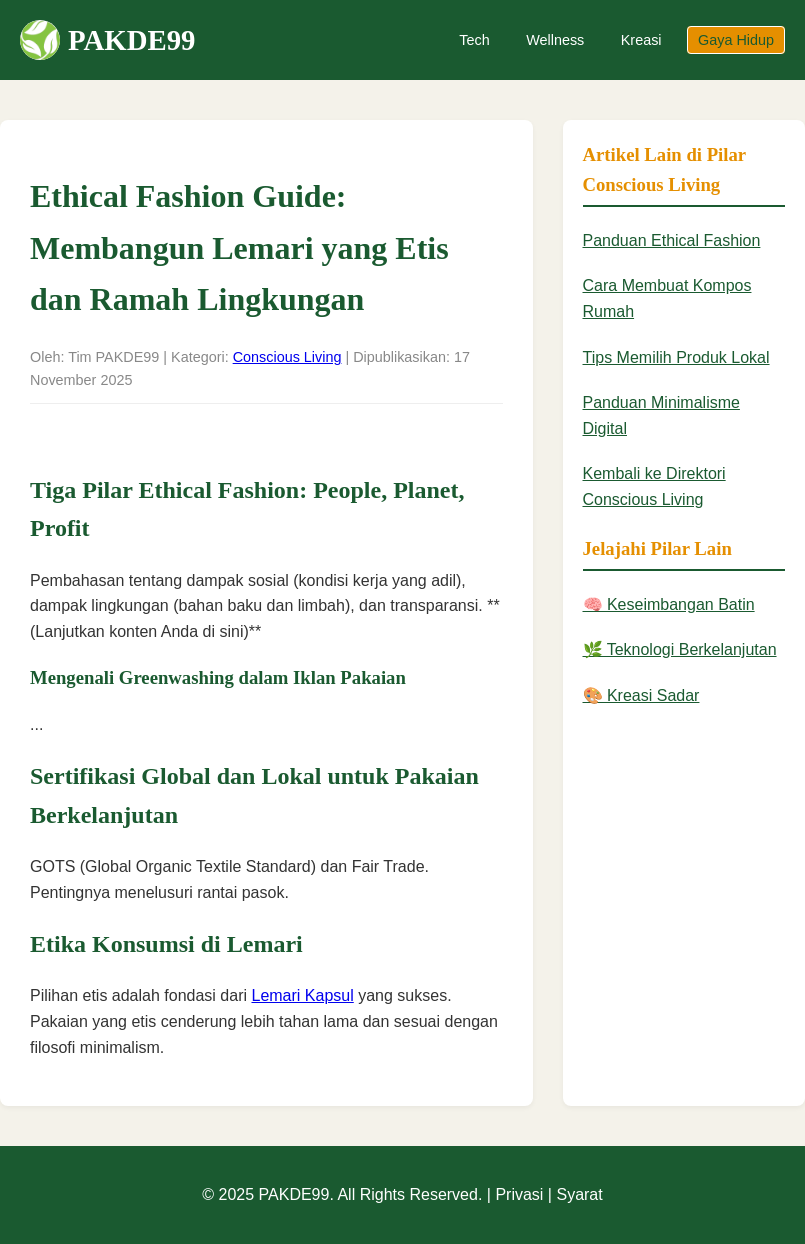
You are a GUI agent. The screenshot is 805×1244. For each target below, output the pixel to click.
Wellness (555, 40)
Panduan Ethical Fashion (672, 240)
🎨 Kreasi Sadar (641, 695)
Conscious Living (287, 357)
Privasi (519, 1194)
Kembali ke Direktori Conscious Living (654, 486)
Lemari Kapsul (302, 995)
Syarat (579, 1194)
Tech (474, 40)
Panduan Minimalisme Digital (661, 415)
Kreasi (641, 40)
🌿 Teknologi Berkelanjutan (680, 649)
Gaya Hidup (736, 40)
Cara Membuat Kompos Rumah (667, 298)
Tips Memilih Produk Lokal (676, 357)
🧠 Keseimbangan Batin (669, 604)
